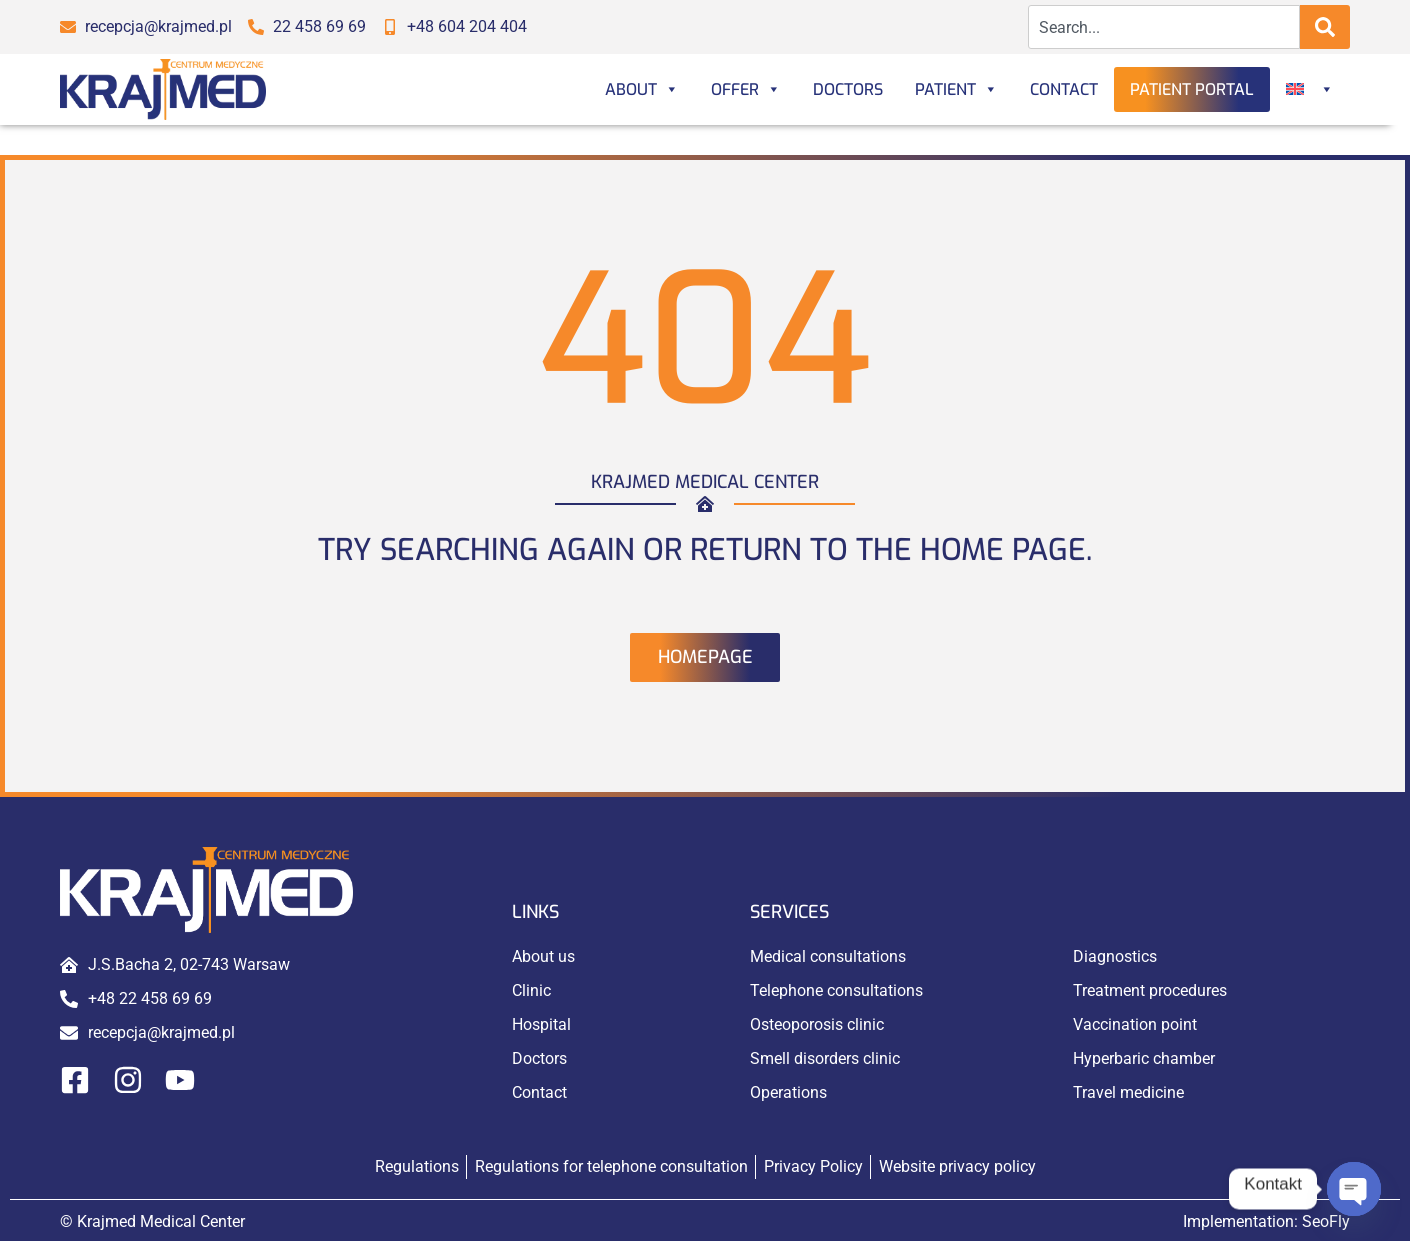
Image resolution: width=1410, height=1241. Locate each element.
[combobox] (1164, 27)
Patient (956, 89)
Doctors (848, 89)
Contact (1064, 89)
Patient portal (1192, 89)
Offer (746, 89)
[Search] (1325, 27)
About (642, 89)
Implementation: (1266, 1221)
